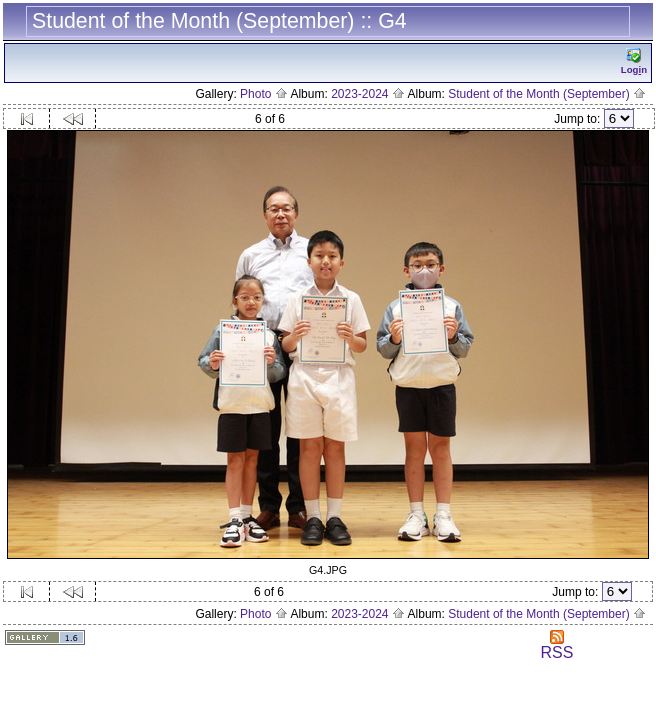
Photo (264, 94)
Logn (634, 61)
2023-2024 (368, 94)
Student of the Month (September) (547, 94)
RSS (556, 645)
